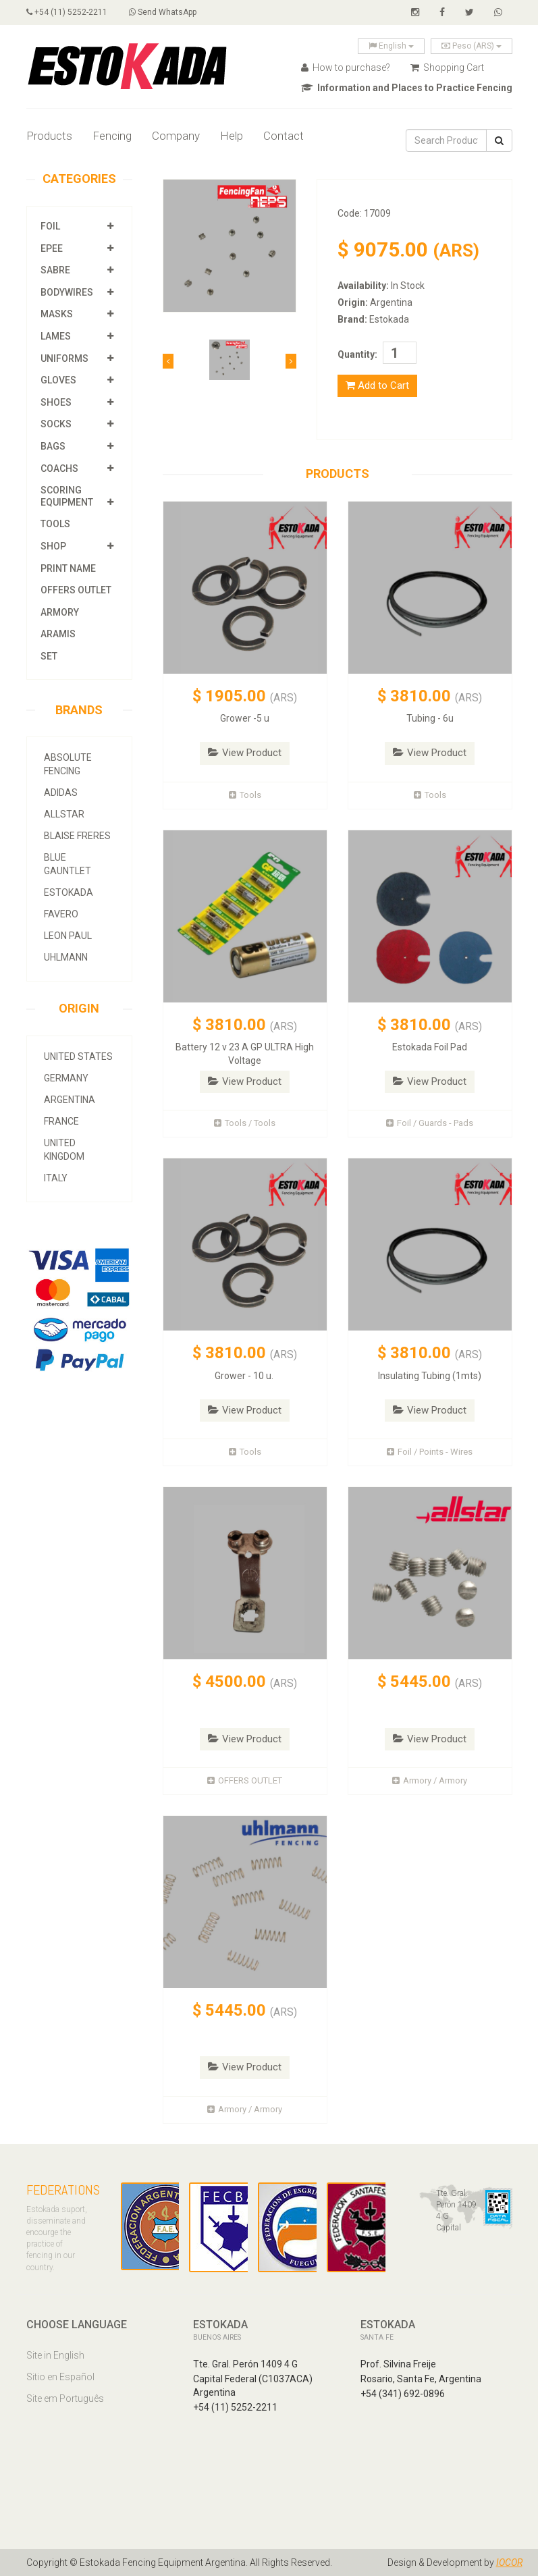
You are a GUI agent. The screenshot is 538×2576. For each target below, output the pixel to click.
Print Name (68, 568)
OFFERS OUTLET (76, 590)
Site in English (55, 2355)
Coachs (59, 468)
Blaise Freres (77, 835)
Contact (283, 135)
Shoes (56, 402)
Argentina (69, 1099)
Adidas (61, 792)
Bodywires (67, 292)
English (391, 46)
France (61, 1121)
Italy (56, 1178)
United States (78, 1056)
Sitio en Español (60, 2376)
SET (49, 656)
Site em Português (65, 2398)
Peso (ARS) (471, 46)
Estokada (68, 892)
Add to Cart (377, 385)
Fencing (112, 135)
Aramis (58, 633)
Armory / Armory (429, 1780)
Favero (61, 914)
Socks (56, 424)
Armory (60, 612)
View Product (244, 753)
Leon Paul (68, 935)
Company (176, 135)
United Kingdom (64, 1149)
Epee (53, 248)
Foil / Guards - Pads (429, 1123)
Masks (57, 313)
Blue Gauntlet (67, 864)
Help (231, 135)
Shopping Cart (447, 67)
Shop (53, 546)
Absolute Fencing (68, 764)
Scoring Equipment (67, 496)
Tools (55, 523)
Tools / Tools (244, 1123)
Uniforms (64, 358)
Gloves (58, 380)
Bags (53, 446)
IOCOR (509, 2562)
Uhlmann (66, 957)
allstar (64, 814)
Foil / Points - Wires (430, 1452)
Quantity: (357, 354)
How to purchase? (345, 67)
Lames (56, 336)
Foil (50, 226)
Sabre (55, 270)
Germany (66, 1078)
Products (49, 135)
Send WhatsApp (162, 12)
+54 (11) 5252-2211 (66, 12)
